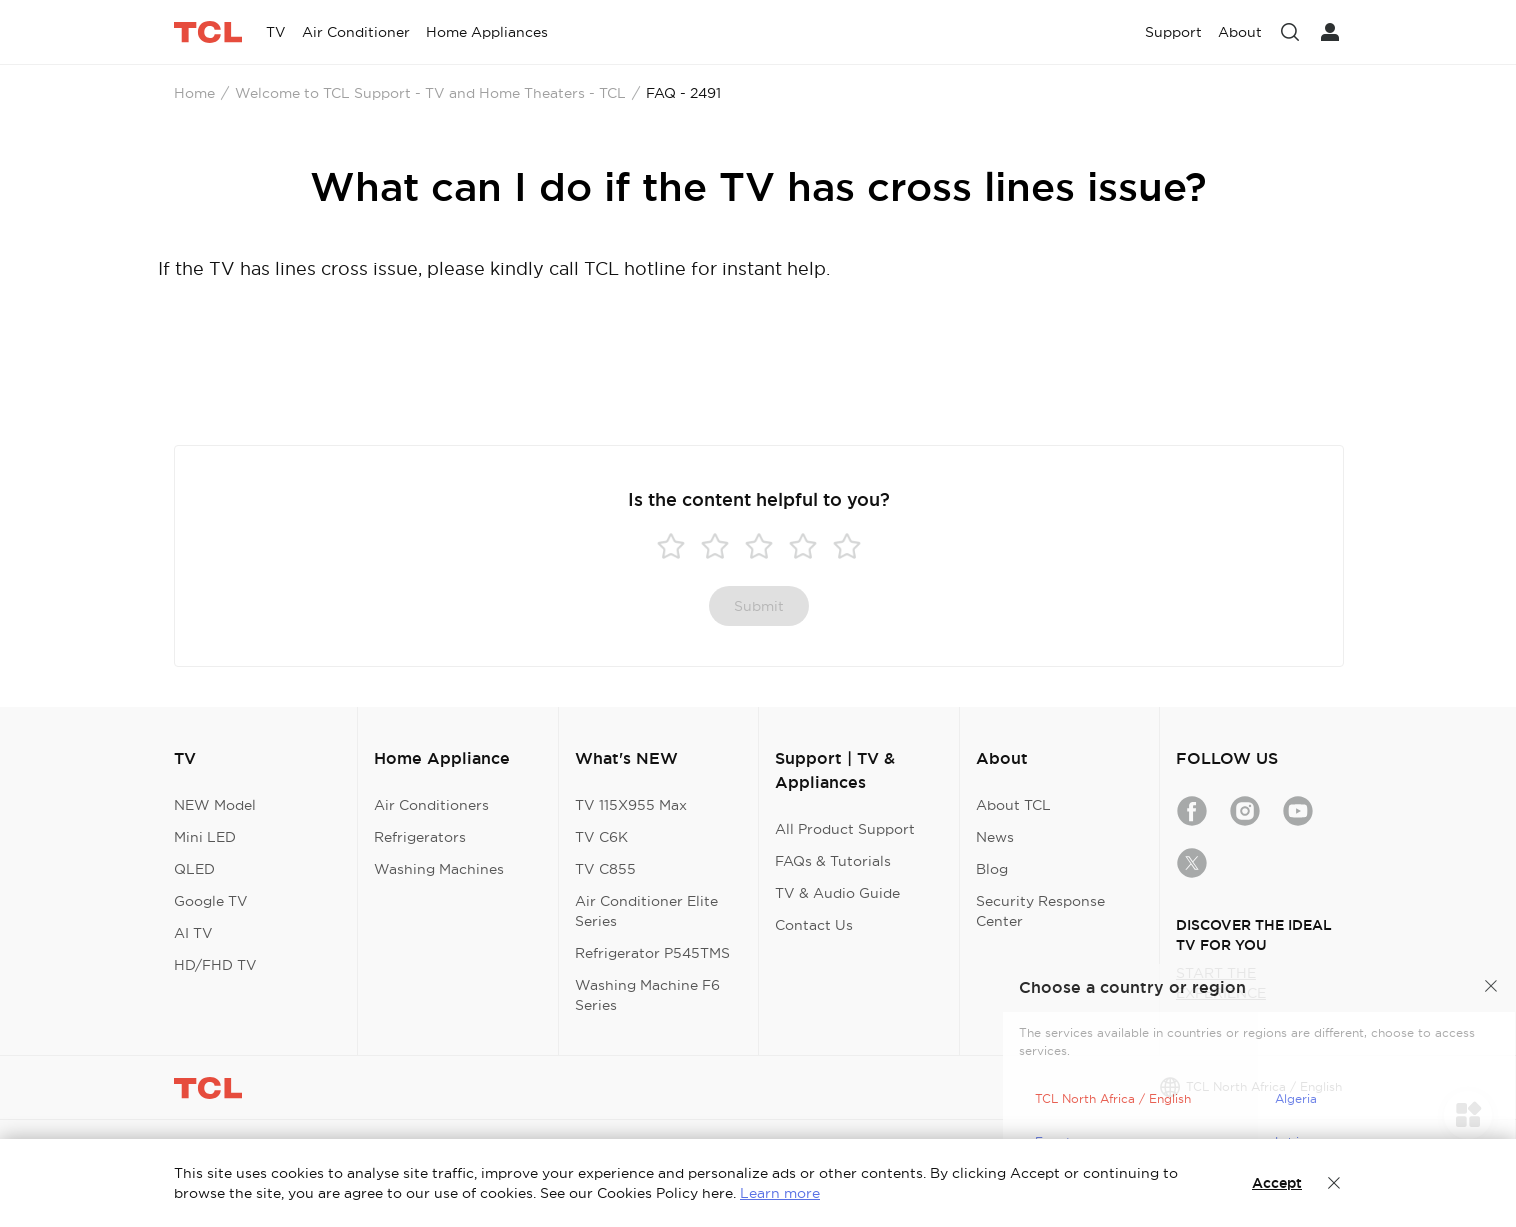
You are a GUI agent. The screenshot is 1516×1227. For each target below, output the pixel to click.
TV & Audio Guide (837, 893)
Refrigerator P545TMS (652, 953)
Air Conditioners (431, 805)
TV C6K (601, 837)
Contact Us (814, 925)
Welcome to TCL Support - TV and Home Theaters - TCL (430, 93)
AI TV (193, 933)
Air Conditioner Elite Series (646, 911)
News (995, 837)
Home (194, 93)
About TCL (1013, 805)
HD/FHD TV (215, 965)
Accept (1277, 1183)
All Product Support (845, 829)
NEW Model (215, 805)
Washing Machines (439, 869)
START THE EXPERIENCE (1221, 983)
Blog (992, 869)
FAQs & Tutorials (833, 861)
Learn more (780, 1193)
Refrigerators (420, 837)
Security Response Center (1040, 911)
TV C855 (605, 869)
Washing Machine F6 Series (647, 995)
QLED (194, 869)
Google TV (211, 901)
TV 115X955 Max (631, 805)
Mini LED (205, 837)
